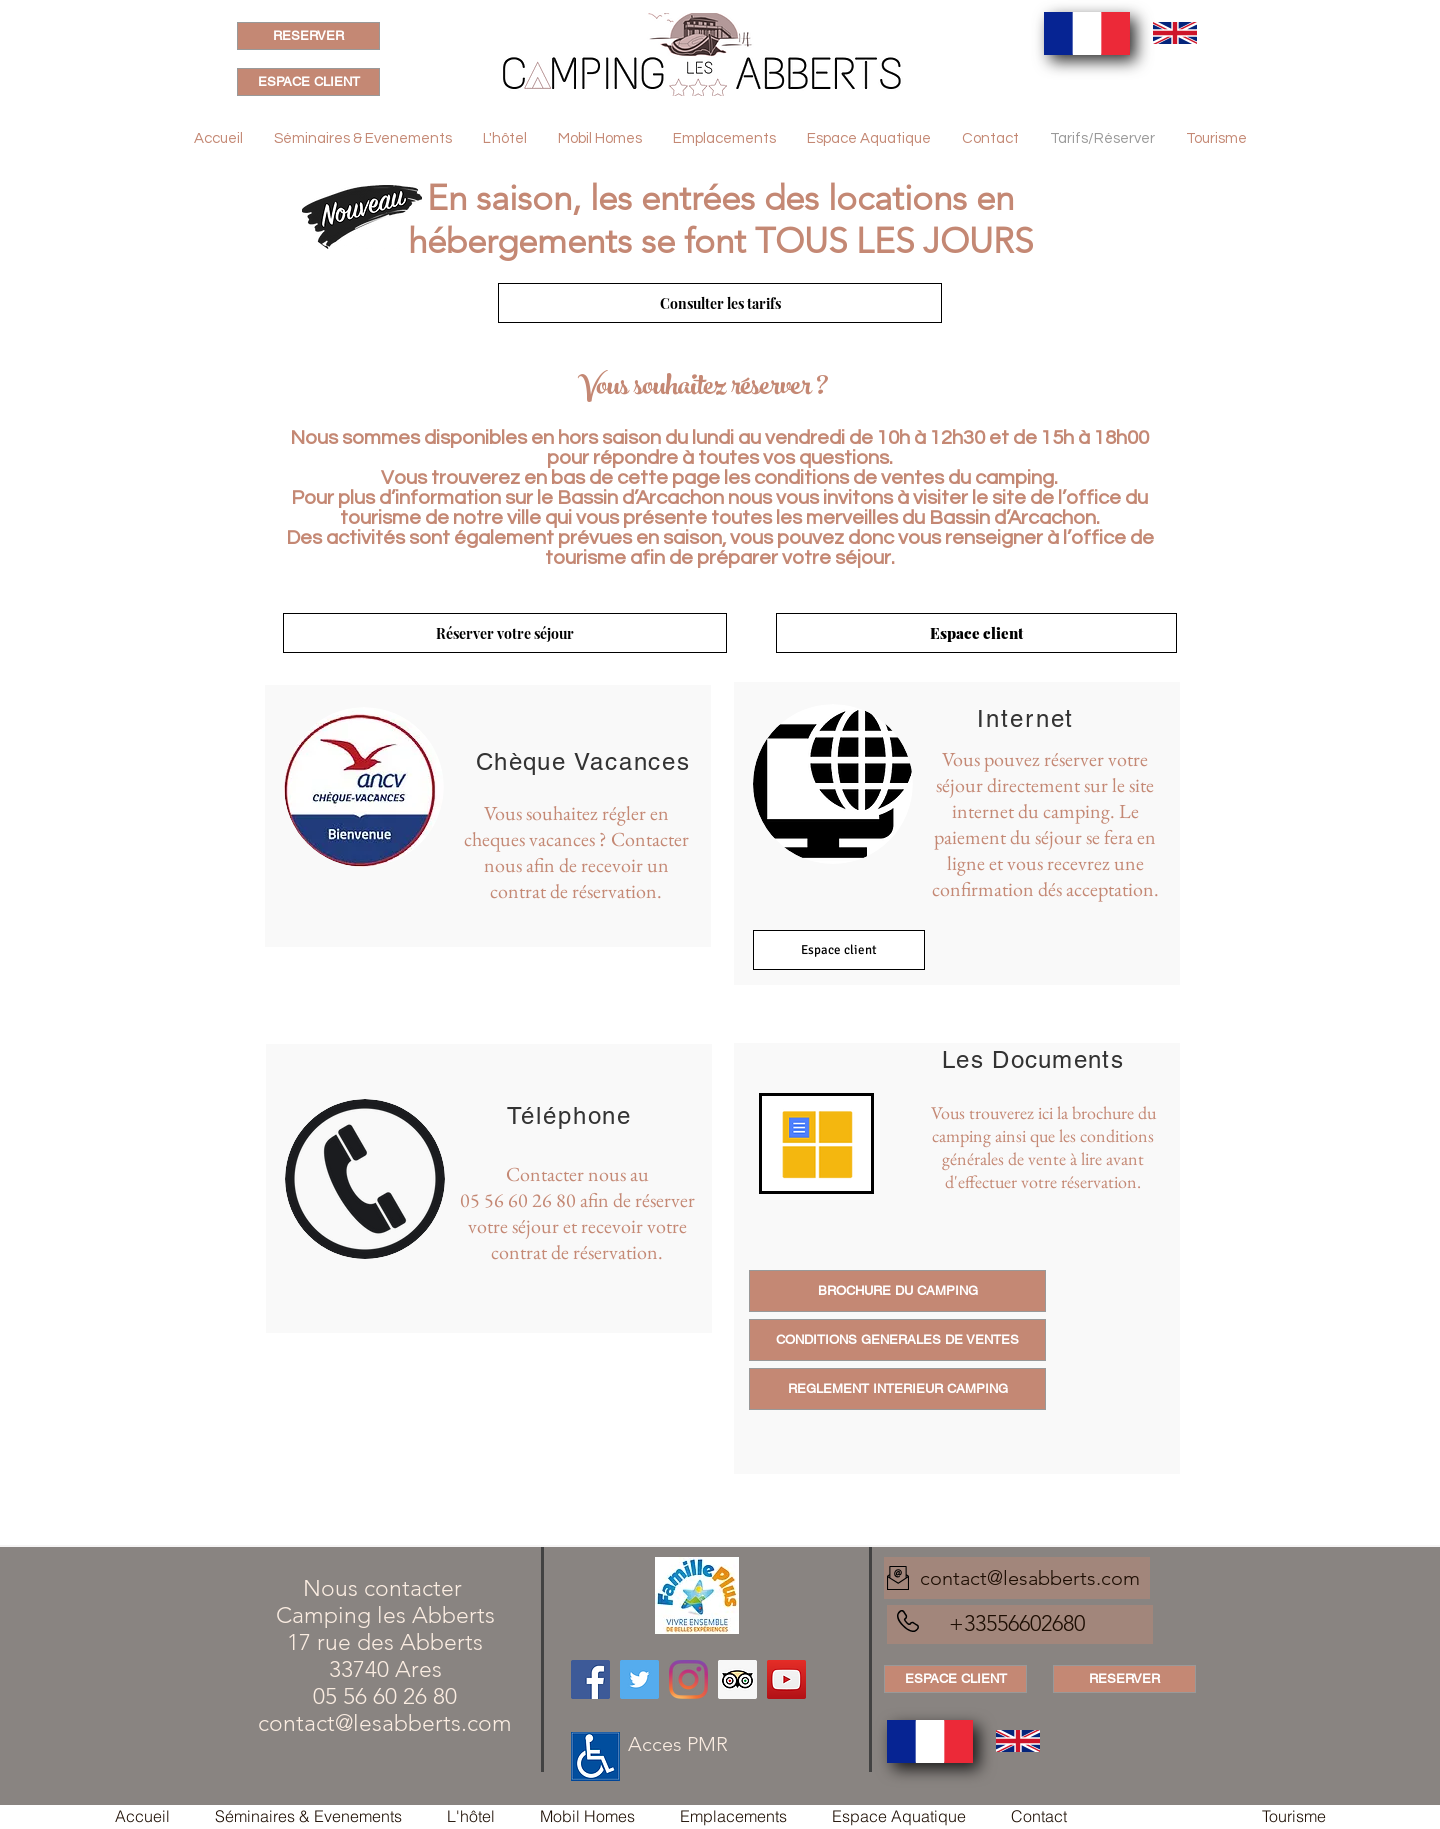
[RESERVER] (308, 36)
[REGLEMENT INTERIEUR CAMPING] (897, 1389)
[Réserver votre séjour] (505, 633)
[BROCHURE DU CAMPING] (897, 1291)
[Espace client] (976, 633)
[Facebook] (590, 1679)
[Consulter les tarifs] (720, 303)
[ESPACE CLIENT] (308, 82)
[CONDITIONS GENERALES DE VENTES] (897, 1340)
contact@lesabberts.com (385, 1723)
